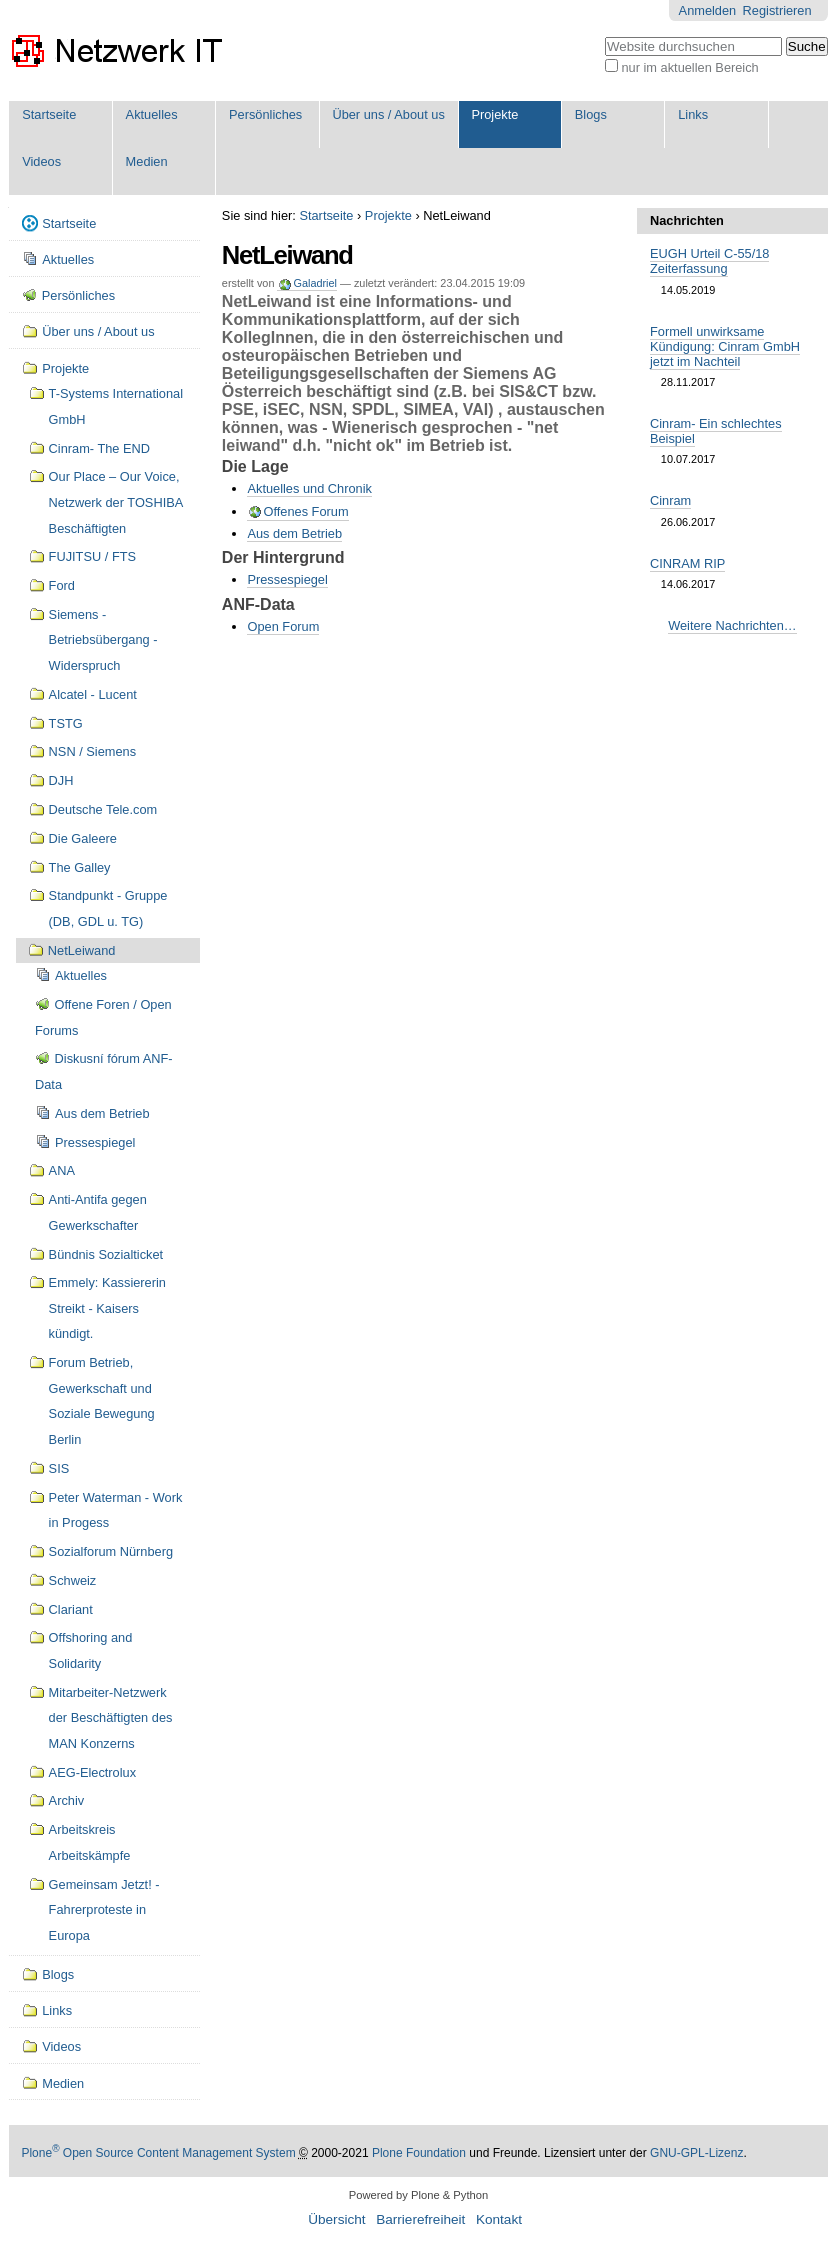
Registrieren (777, 10)
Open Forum (283, 626)
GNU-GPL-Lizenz (696, 2153)
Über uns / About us (388, 114)
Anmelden (708, 10)
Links (693, 114)
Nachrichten (687, 220)
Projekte (494, 114)
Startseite (49, 114)
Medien (147, 161)
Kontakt (499, 2219)
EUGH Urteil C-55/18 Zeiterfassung (709, 261)
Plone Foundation (419, 2153)
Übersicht (336, 2219)
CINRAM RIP (687, 563)
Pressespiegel (287, 579)
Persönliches (265, 114)
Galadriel (315, 283)
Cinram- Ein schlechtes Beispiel (716, 431)
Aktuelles (152, 114)
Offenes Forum (305, 511)
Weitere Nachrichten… (732, 625)
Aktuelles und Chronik (309, 488)
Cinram (670, 500)
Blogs (591, 114)
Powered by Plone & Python (418, 2195)
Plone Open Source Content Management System (158, 2153)
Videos (41, 161)
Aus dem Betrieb (294, 533)
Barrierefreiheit (420, 2219)
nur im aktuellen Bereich (689, 67)
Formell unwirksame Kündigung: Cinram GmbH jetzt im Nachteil (725, 346)
